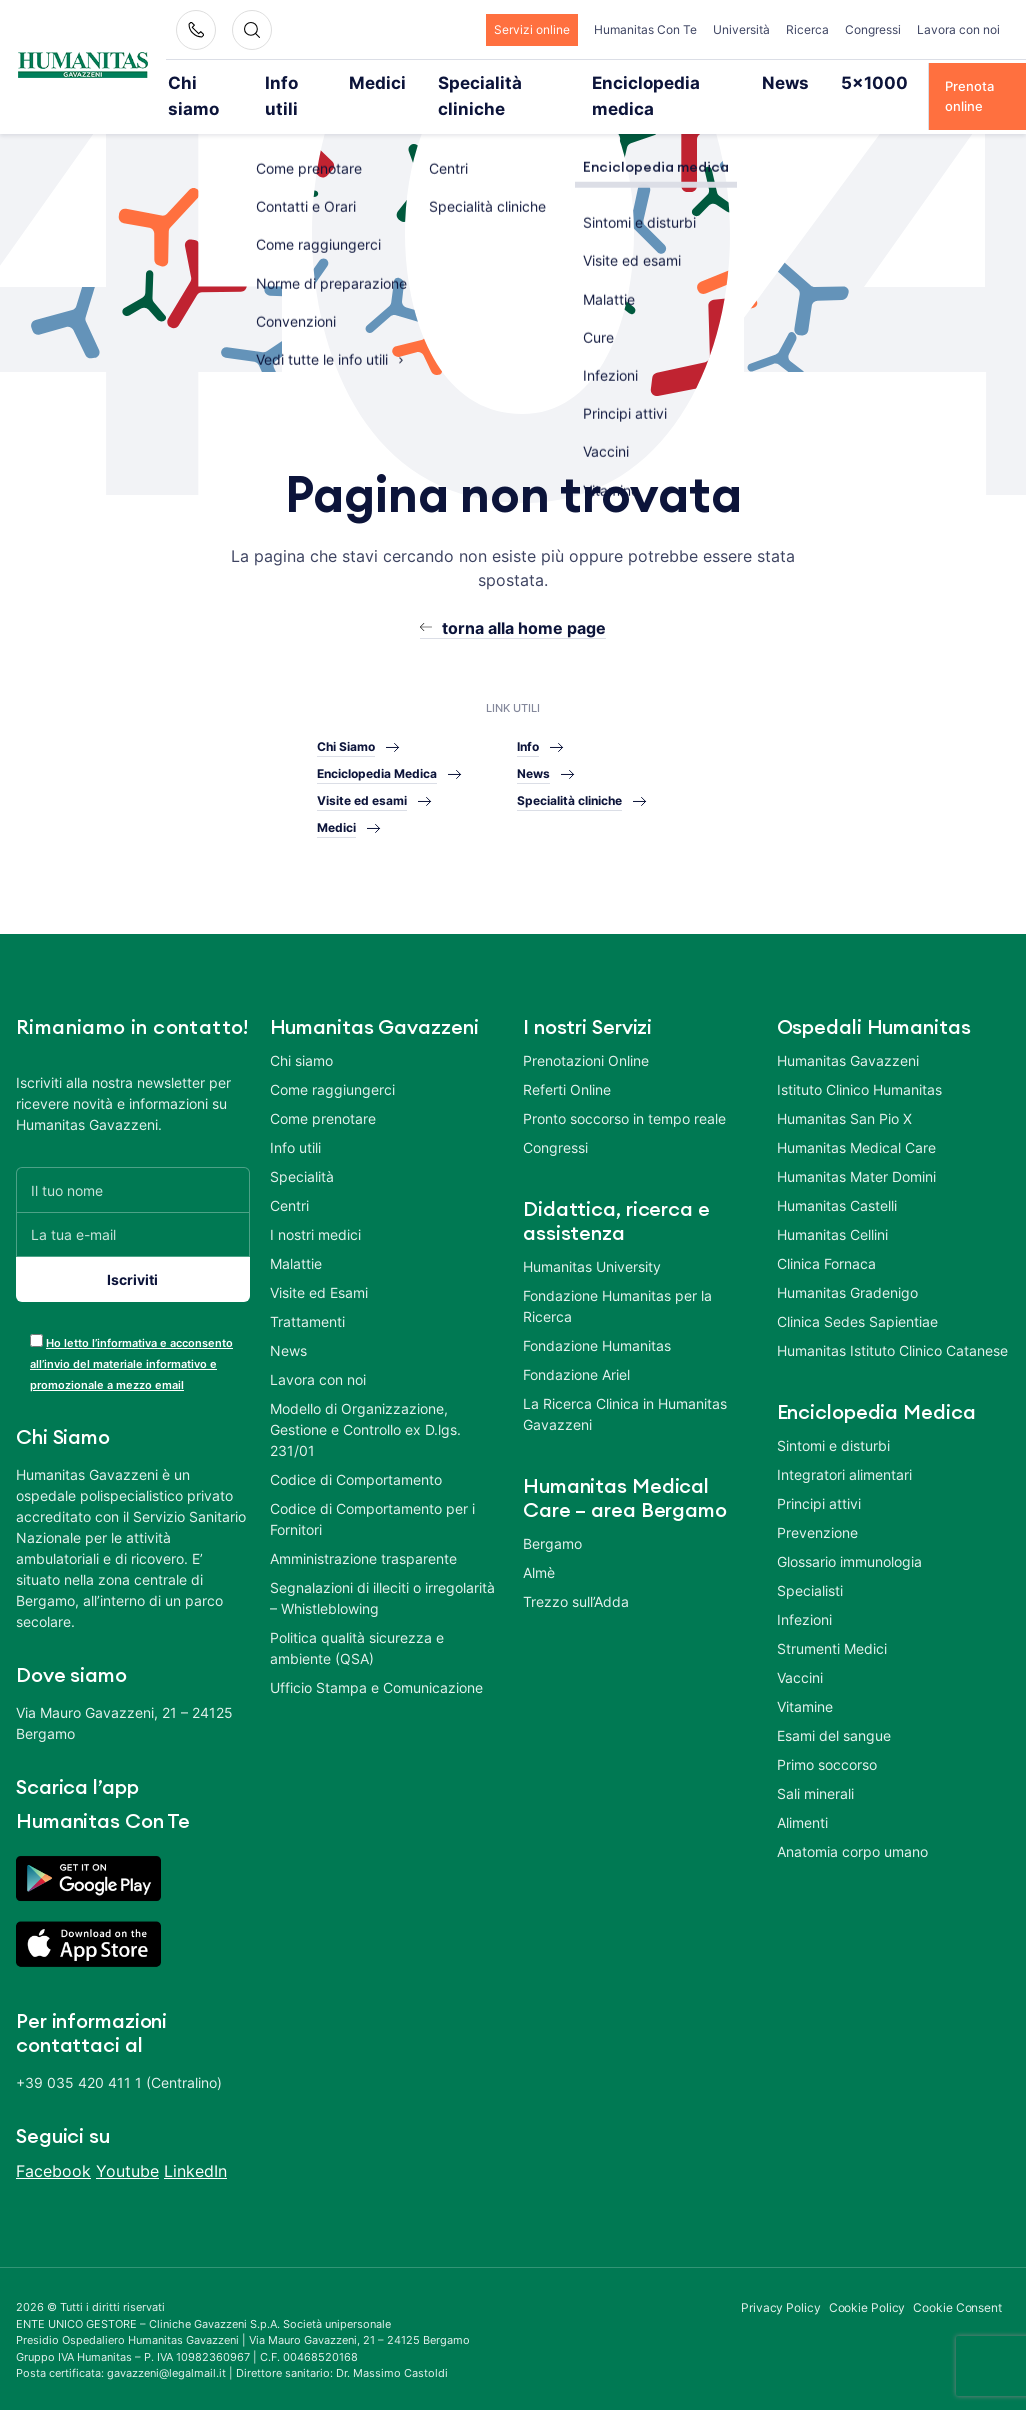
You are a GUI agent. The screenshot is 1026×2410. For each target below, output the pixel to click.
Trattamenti (307, 1294)
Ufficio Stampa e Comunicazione (376, 1660)
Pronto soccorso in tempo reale (624, 1091)
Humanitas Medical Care (856, 1120)
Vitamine (805, 1679)
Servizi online (532, 29)
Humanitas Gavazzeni (848, 1033)
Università (741, 29)
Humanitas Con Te (645, 29)
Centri (289, 1178)
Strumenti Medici (832, 1621)
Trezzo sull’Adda (576, 1574)
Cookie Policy (867, 2280)
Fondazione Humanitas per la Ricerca (617, 1279)
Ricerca (807, 29)
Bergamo (552, 1516)
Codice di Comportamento (356, 1452)
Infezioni (804, 1592)
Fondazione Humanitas (597, 1318)
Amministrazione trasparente (363, 1531)
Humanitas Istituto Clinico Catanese (892, 1323)
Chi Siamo (346, 718)
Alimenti (802, 1795)
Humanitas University (592, 1239)
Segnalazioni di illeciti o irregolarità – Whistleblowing (382, 1571)
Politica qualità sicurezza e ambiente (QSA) (357, 1621)
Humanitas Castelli (837, 1178)
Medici (386, 82)
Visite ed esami (362, 772)
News (755, 82)
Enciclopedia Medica (377, 745)
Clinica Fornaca (826, 1236)
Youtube (127, 2144)
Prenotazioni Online (586, 1033)
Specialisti (810, 1563)
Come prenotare (323, 1091)
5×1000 (828, 82)
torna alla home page (524, 601)
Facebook (53, 2144)
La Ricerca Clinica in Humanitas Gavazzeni (625, 1387)
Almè (539, 1545)
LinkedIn (195, 2144)
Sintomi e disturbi (833, 1418)
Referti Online (567, 1062)
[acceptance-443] (36, 1313)
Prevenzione (817, 1505)
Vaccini (800, 1650)
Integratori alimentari (844, 1447)
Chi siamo (222, 82)
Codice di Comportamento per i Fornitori (372, 1492)
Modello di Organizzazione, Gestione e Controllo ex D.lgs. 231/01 (365, 1402)
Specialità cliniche (493, 82)
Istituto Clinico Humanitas (859, 1062)
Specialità (302, 1149)
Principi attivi (819, 1476)
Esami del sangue (834, 1708)
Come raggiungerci (332, 1062)
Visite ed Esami (319, 1265)
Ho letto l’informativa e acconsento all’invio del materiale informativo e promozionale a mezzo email (131, 1337)
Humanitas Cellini (832, 1207)
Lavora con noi (958, 29)
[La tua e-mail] (133, 1207)
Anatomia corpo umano (852, 1824)
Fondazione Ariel (576, 1347)
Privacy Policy (781, 2280)
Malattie (296, 1236)
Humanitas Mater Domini (856, 1149)
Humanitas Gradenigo (847, 1265)
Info (528, 718)
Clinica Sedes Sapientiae (857, 1294)
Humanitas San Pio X (844, 1091)
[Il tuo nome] (133, 1162)
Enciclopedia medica (642, 82)
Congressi (873, 29)
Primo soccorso (827, 1737)
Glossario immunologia (849, 1534)
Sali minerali (815, 1766)
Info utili (309, 82)
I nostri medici (315, 1207)
